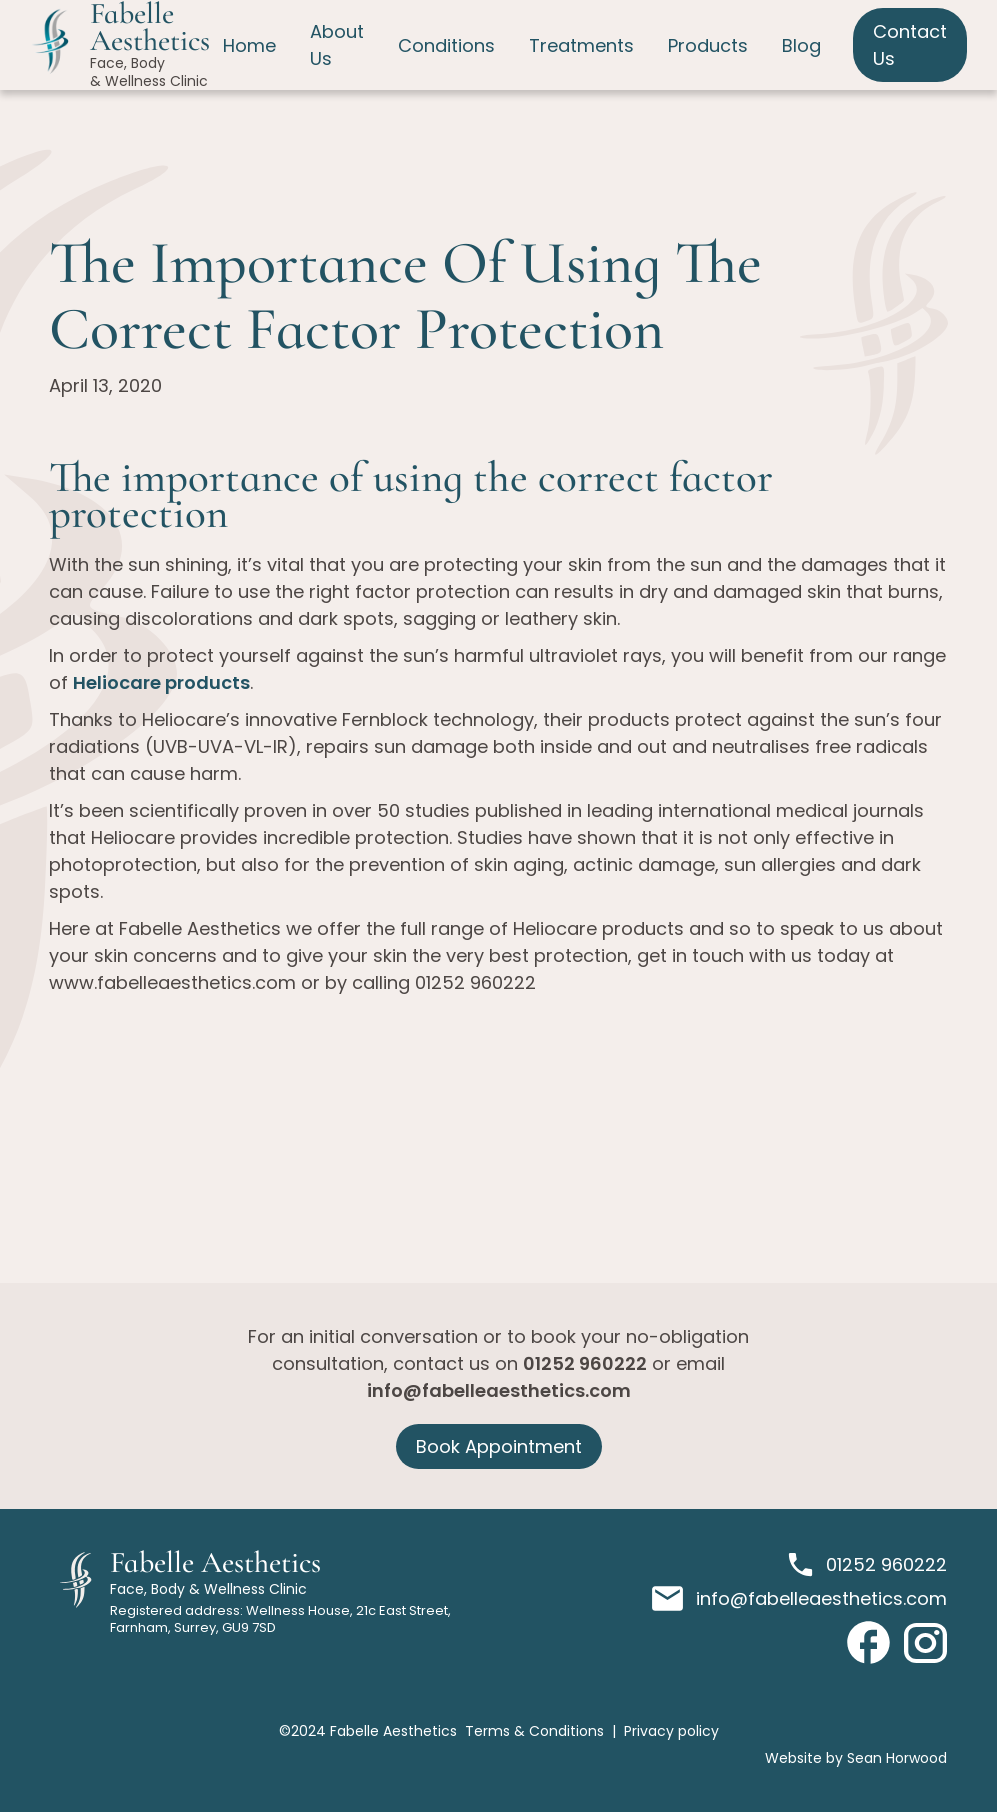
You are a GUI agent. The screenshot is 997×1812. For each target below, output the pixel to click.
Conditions (446, 45)
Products (708, 45)
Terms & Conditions (534, 1731)
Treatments (581, 45)
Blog (801, 45)
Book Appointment (499, 1446)
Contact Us (910, 45)
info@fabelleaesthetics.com (499, 1390)
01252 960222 (585, 1363)
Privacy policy (671, 1731)
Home (249, 45)
